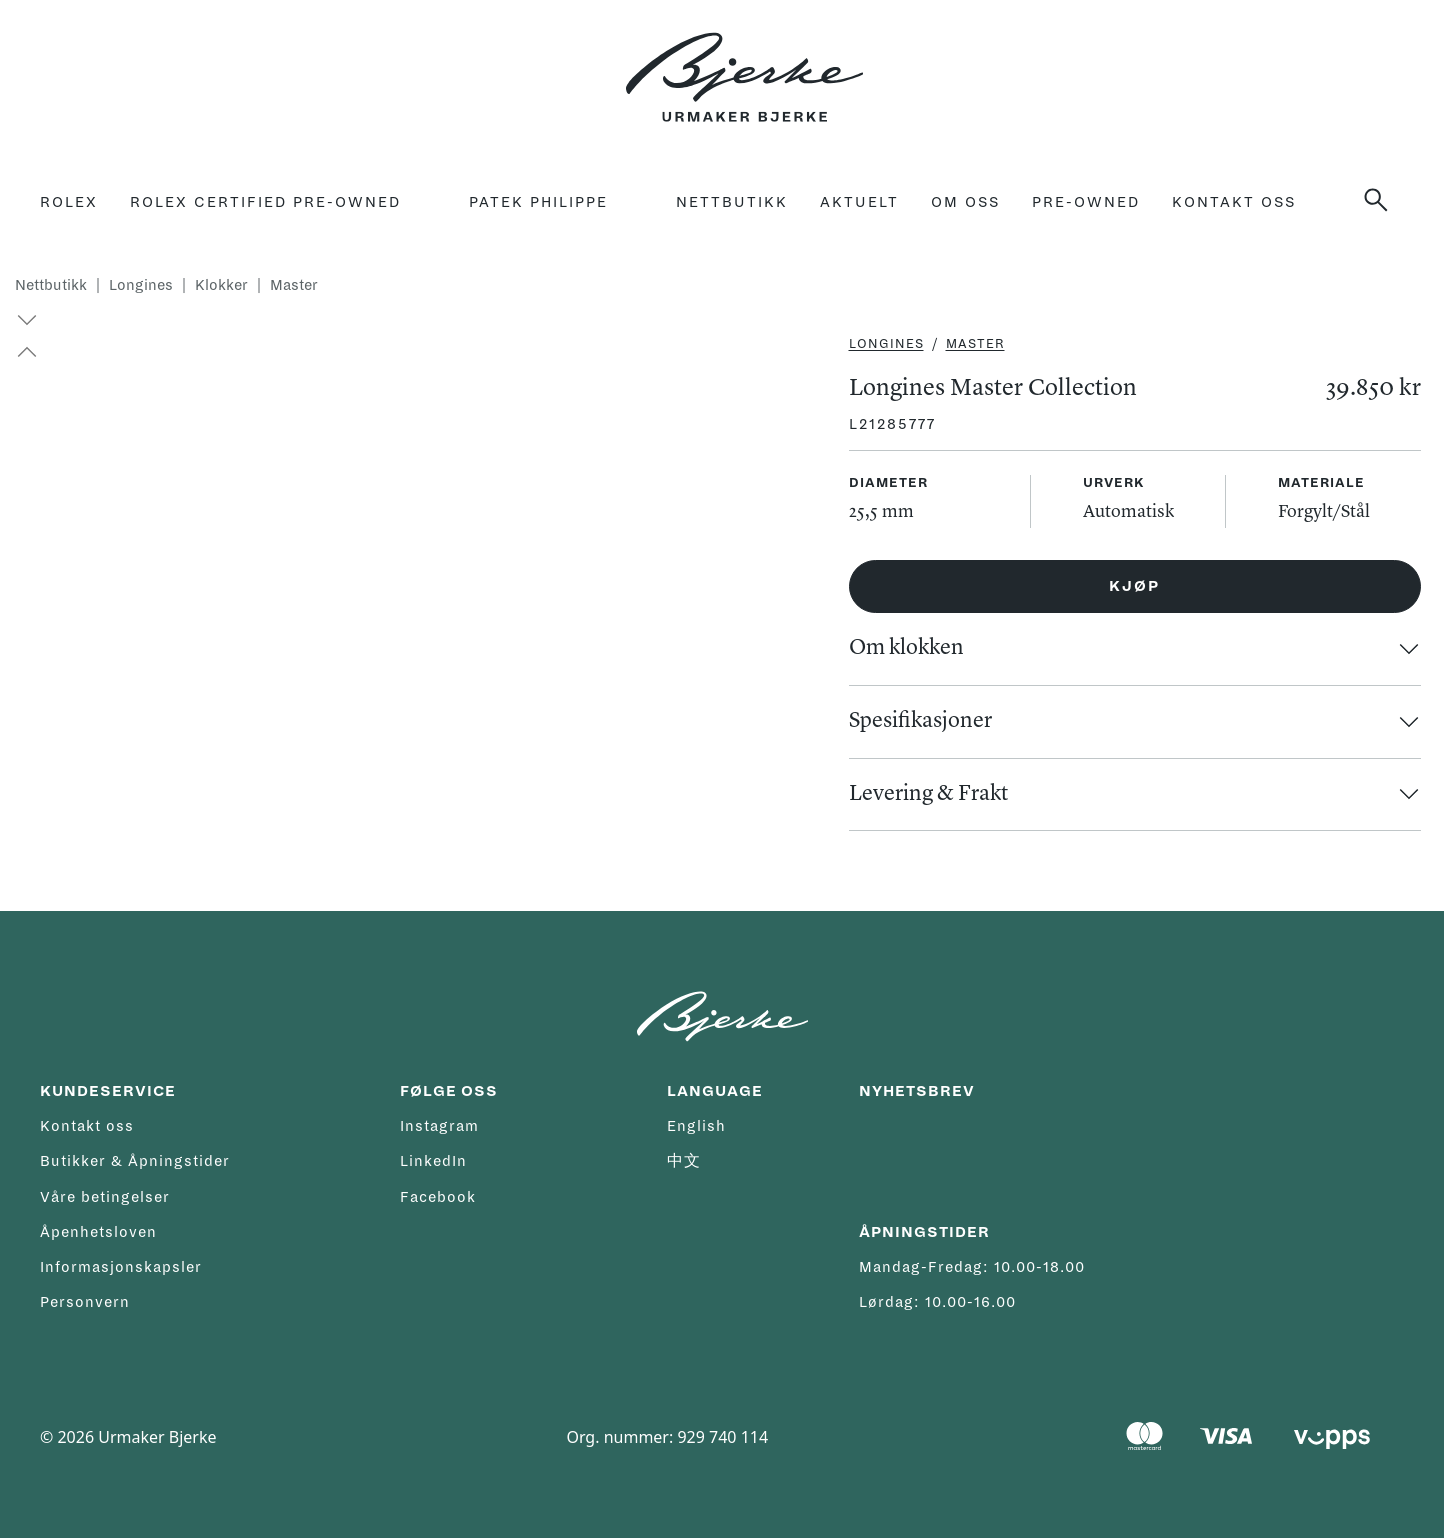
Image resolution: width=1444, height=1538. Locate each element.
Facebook (438, 1197)
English (696, 1126)
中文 (684, 1161)
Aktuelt (859, 202)
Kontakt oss (1234, 202)
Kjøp (1134, 586)
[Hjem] (744, 66)
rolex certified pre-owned (265, 202)
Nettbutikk (732, 202)
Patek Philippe (538, 202)
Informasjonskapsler (121, 1267)
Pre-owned (1086, 202)
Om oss (965, 202)
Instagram (439, 1126)
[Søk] (1384, 200)
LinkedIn (433, 1161)
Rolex (69, 202)
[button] (18, 352)
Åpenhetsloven (98, 1232)
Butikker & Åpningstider (135, 1161)
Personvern (85, 1302)
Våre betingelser (105, 1197)
